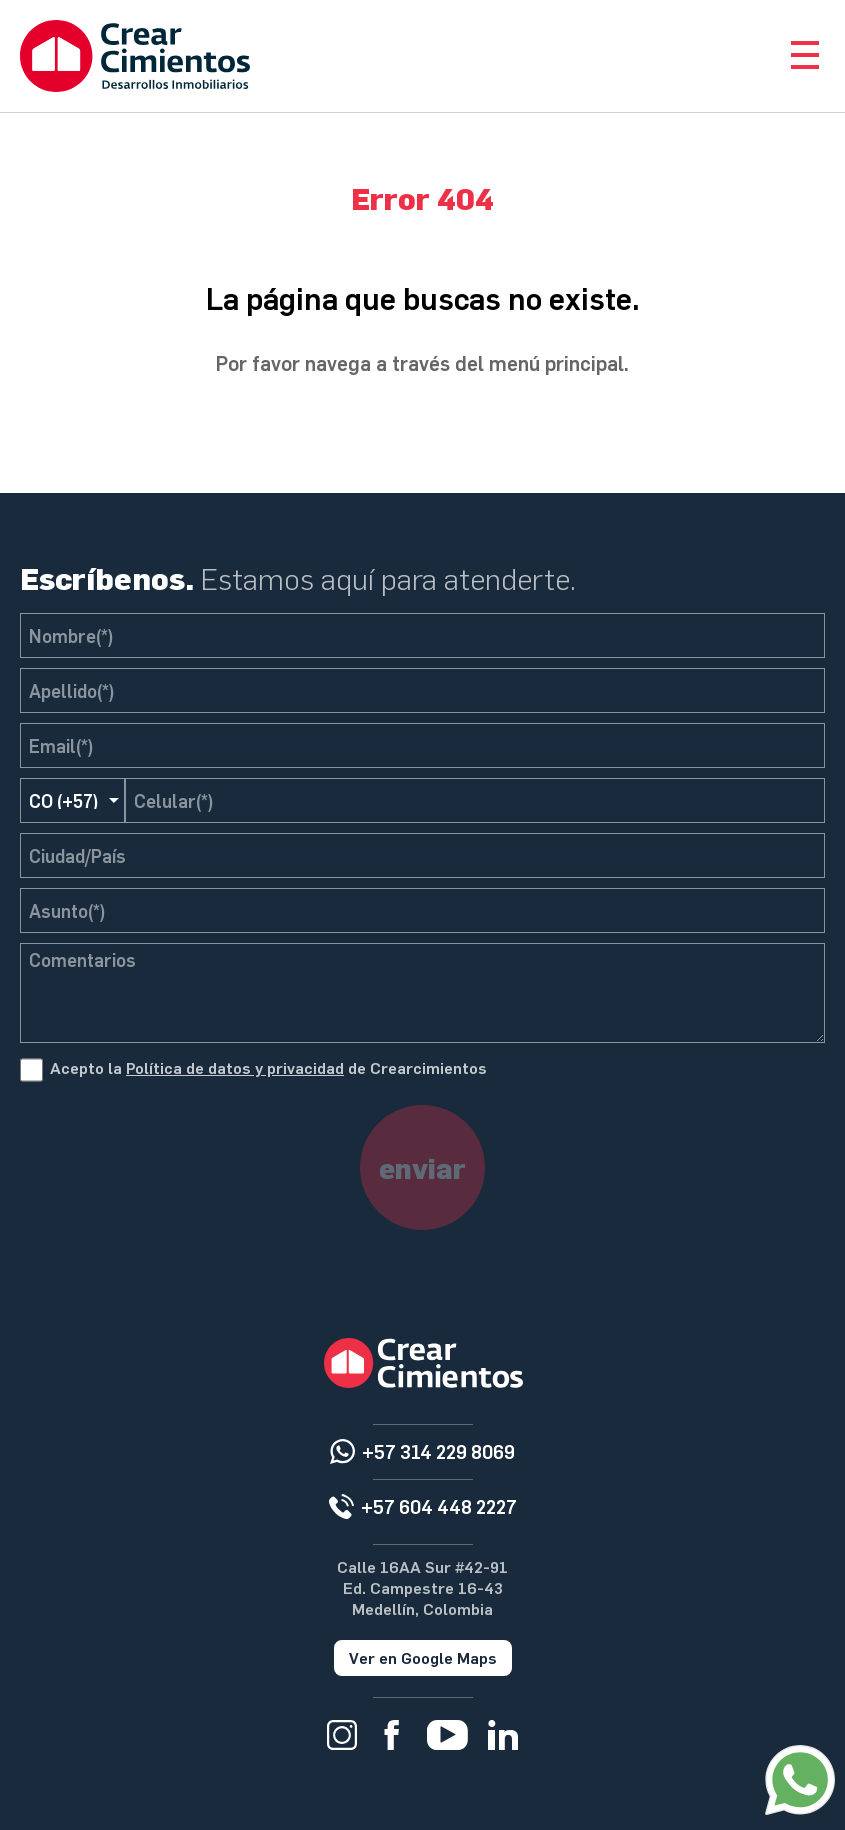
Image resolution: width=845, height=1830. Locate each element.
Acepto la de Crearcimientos (268, 1067)
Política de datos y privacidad (235, 1067)
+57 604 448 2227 (439, 1506)
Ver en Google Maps (423, 1657)
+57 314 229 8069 (438, 1451)
